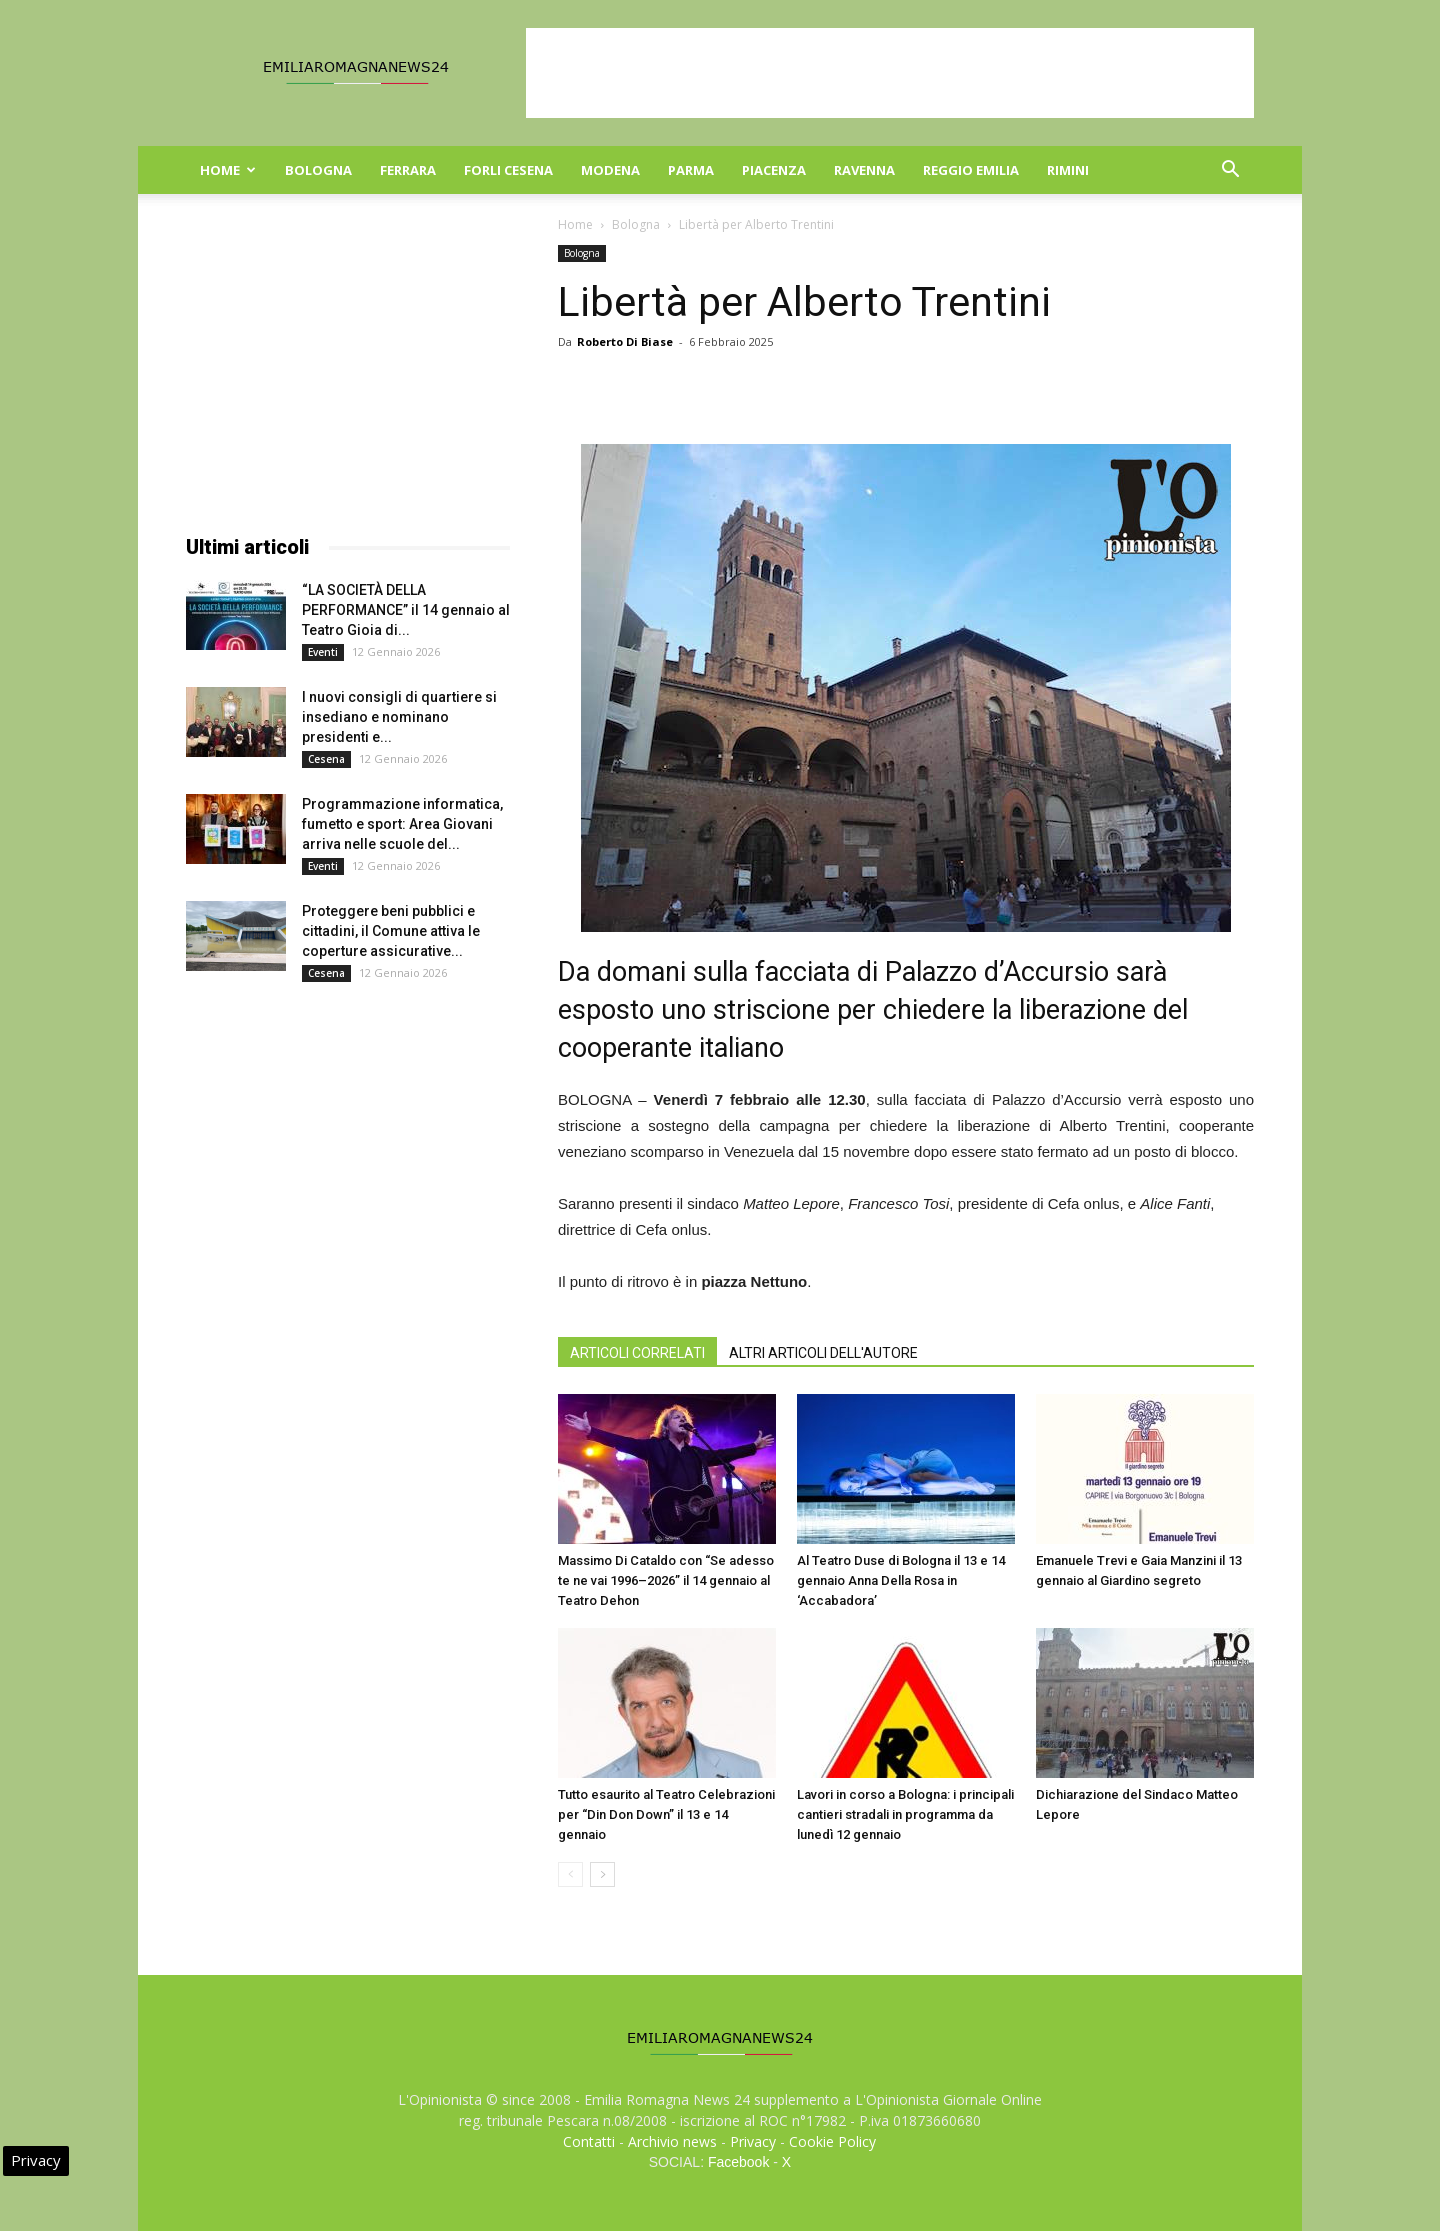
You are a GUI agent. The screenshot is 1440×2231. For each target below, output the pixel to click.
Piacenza (774, 170)
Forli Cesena (508, 170)
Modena (610, 170)
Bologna (318, 170)
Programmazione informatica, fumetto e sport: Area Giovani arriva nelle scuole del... (402, 824)
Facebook (738, 2162)
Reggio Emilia (971, 170)
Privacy (753, 2141)
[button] (1230, 171)
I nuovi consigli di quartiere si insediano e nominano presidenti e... (399, 717)
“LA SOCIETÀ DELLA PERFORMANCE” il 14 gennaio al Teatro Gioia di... (406, 610)
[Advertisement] (890, 73)
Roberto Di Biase (625, 341)
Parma (691, 170)
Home (228, 170)
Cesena (326, 759)
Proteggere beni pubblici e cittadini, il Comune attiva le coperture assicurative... (391, 931)
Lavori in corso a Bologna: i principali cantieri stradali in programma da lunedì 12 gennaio (905, 1814)
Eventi (323, 652)
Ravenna (864, 170)
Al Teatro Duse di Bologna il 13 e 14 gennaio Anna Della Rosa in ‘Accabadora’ (901, 1580)
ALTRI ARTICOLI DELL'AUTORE (823, 1353)
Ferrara (408, 170)
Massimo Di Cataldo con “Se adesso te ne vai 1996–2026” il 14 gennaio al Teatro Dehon (666, 1580)
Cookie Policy (832, 2141)
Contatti (589, 2141)
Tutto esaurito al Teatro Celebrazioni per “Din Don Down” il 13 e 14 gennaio (666, 1814)
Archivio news (672, 2141)
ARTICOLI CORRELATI (637, 1353)
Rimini (1068, 170)
